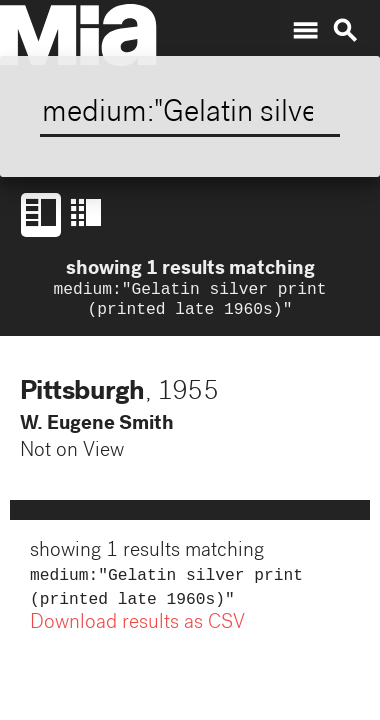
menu (305, 31)
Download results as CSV (137, 632)
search (345, 31)
